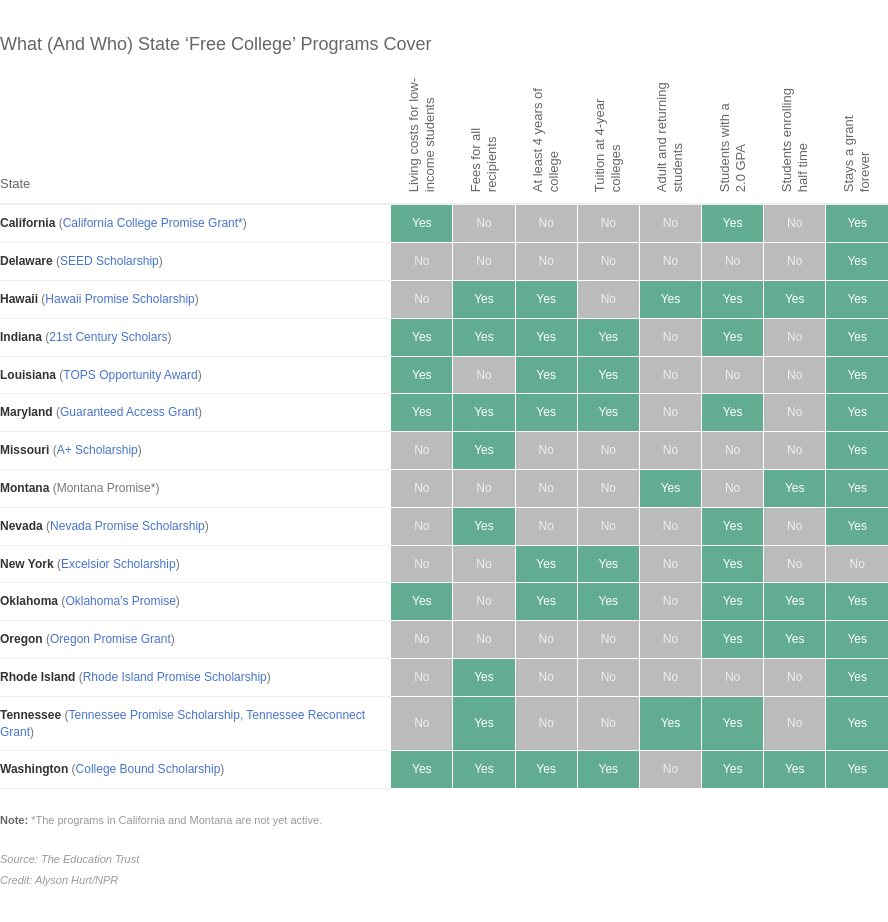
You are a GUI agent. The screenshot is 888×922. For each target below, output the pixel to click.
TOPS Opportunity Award (130, 375)
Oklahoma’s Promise (120, 601)
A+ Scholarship (97, 450)
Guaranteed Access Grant (129, 412)
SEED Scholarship (109, 261)
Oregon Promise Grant (110, 639)
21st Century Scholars (108, 337)
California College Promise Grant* (153, 223)
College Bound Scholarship (148, 769)
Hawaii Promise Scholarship (119, 299)
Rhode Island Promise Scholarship (175, 677)
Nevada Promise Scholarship (127, 526)
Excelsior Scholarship (118, 564)
